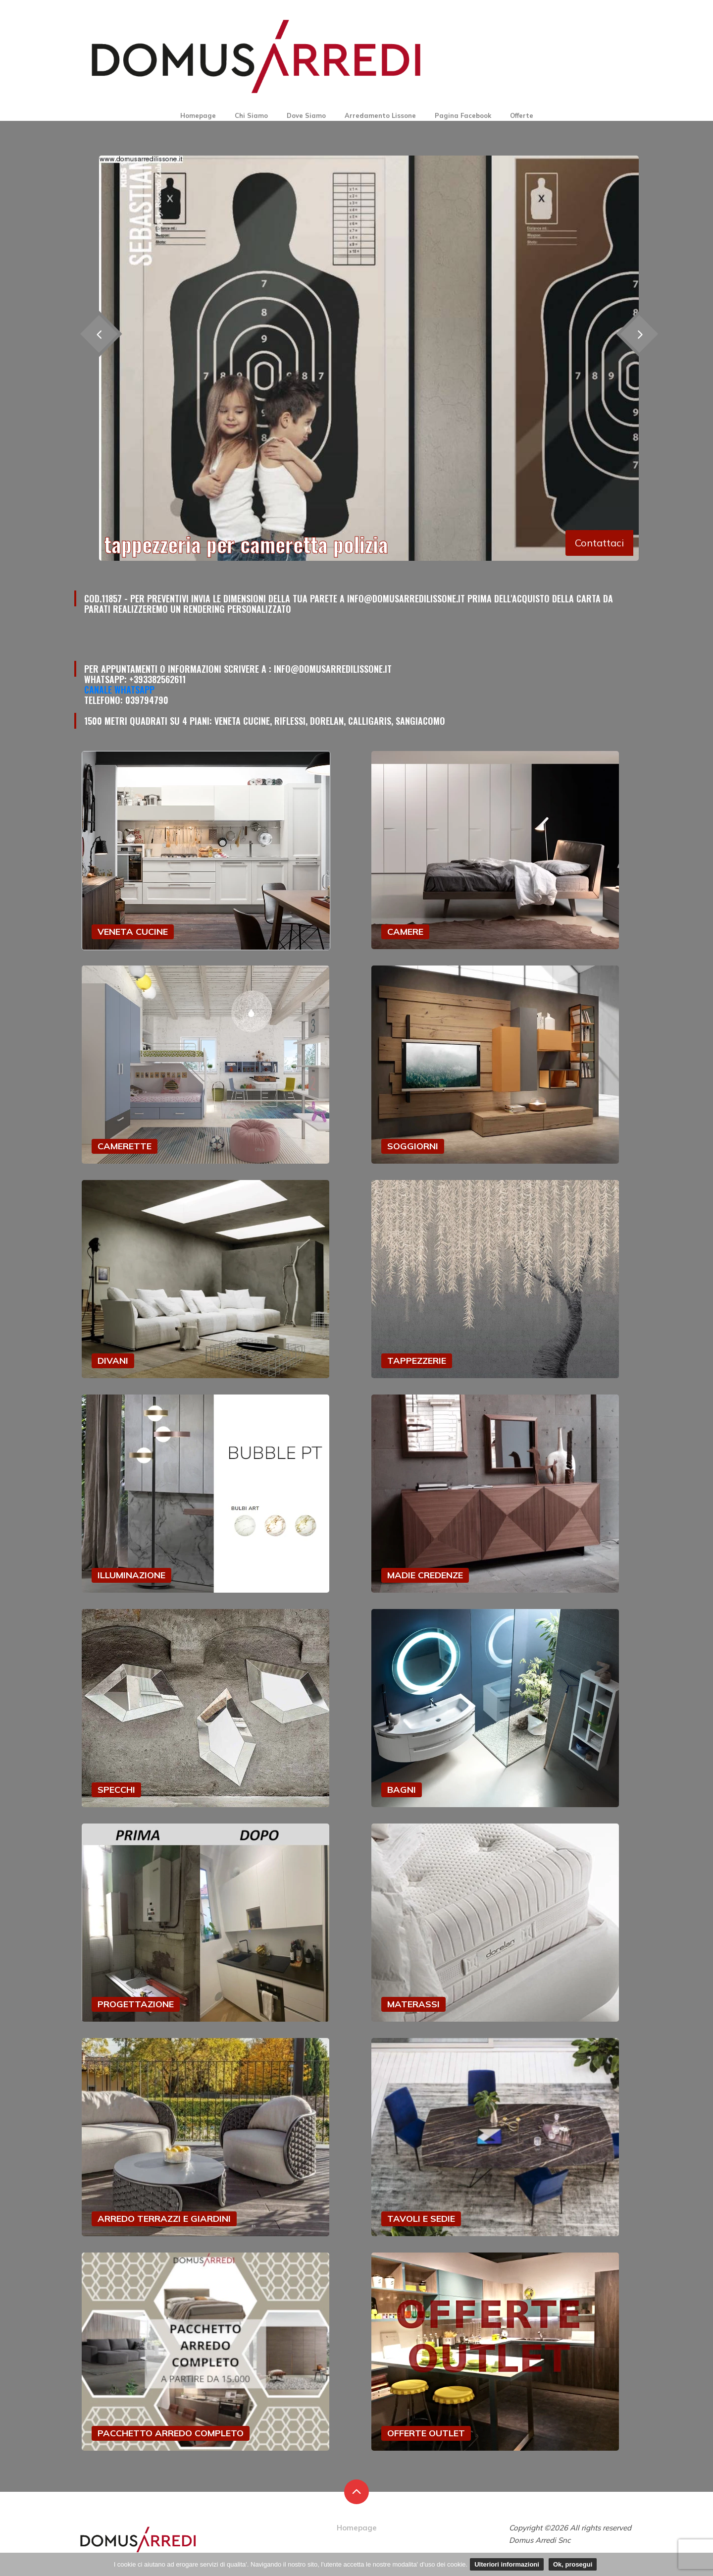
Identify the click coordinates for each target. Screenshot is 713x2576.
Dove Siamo (306, 115)
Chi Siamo (251, 115)
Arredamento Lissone (380, 115)
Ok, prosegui (572, 2564)
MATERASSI (413, 2004)
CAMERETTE (125, 1146)
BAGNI (401, 1789)
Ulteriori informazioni (506, 2564)
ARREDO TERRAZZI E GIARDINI (164, 2218)
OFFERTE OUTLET (426, 2433)
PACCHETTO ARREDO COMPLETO (171, 2433)
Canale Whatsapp (119, 689)
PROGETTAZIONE (136, 2004)
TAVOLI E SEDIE (421, 2218)
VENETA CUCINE (133, 931)
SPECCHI (116, 1789)
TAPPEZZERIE (416, 1360)
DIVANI (113, 1360)
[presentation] (639, 334)
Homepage (198, 115)
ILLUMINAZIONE (131, 1575)
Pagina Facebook (463, 115)
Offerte (521, 115)
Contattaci (599, 543)
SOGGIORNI (412, 1146)
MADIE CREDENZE (425, 1575)
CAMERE (405, 931)
